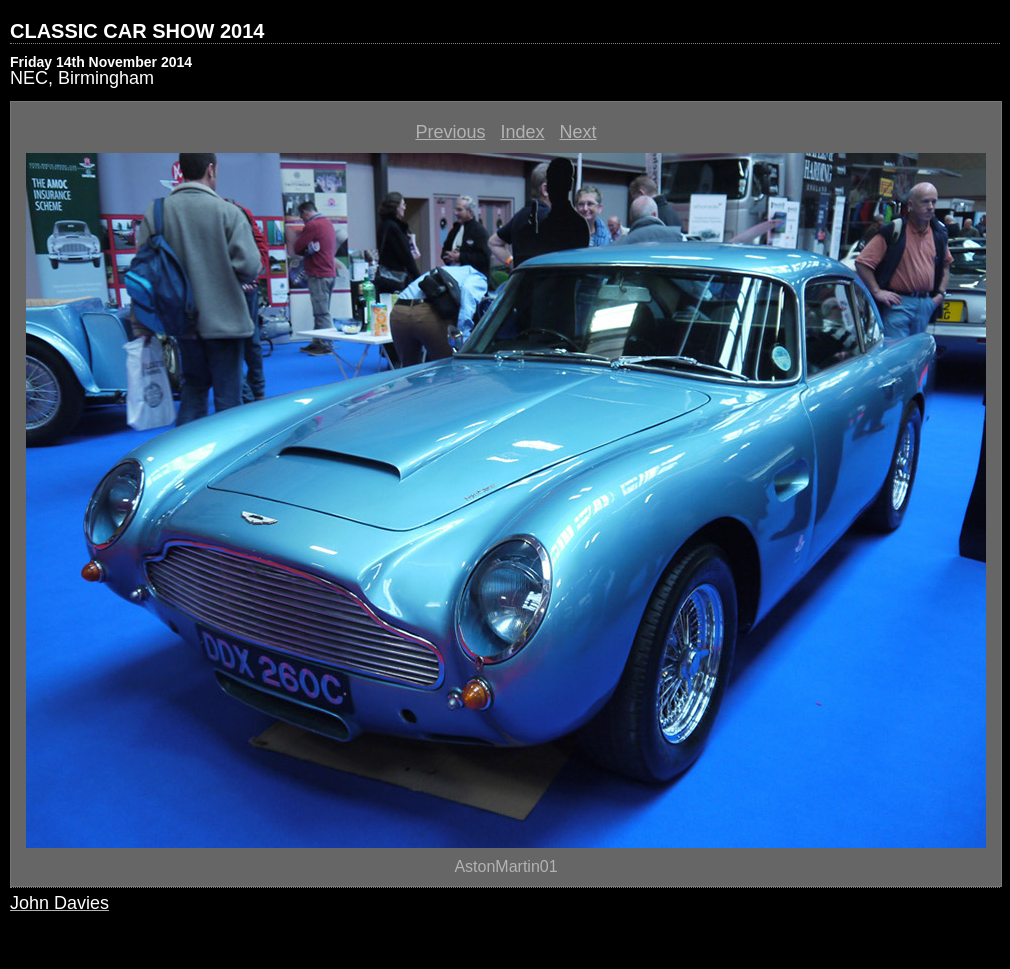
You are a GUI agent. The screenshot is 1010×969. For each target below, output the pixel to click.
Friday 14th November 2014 (101, 62)
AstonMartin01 (505, 866)
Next (578, 132)
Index (522, 132)
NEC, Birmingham (82, 78)
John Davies (59, 903)
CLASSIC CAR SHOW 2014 (137, 31)
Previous (450, 132)
